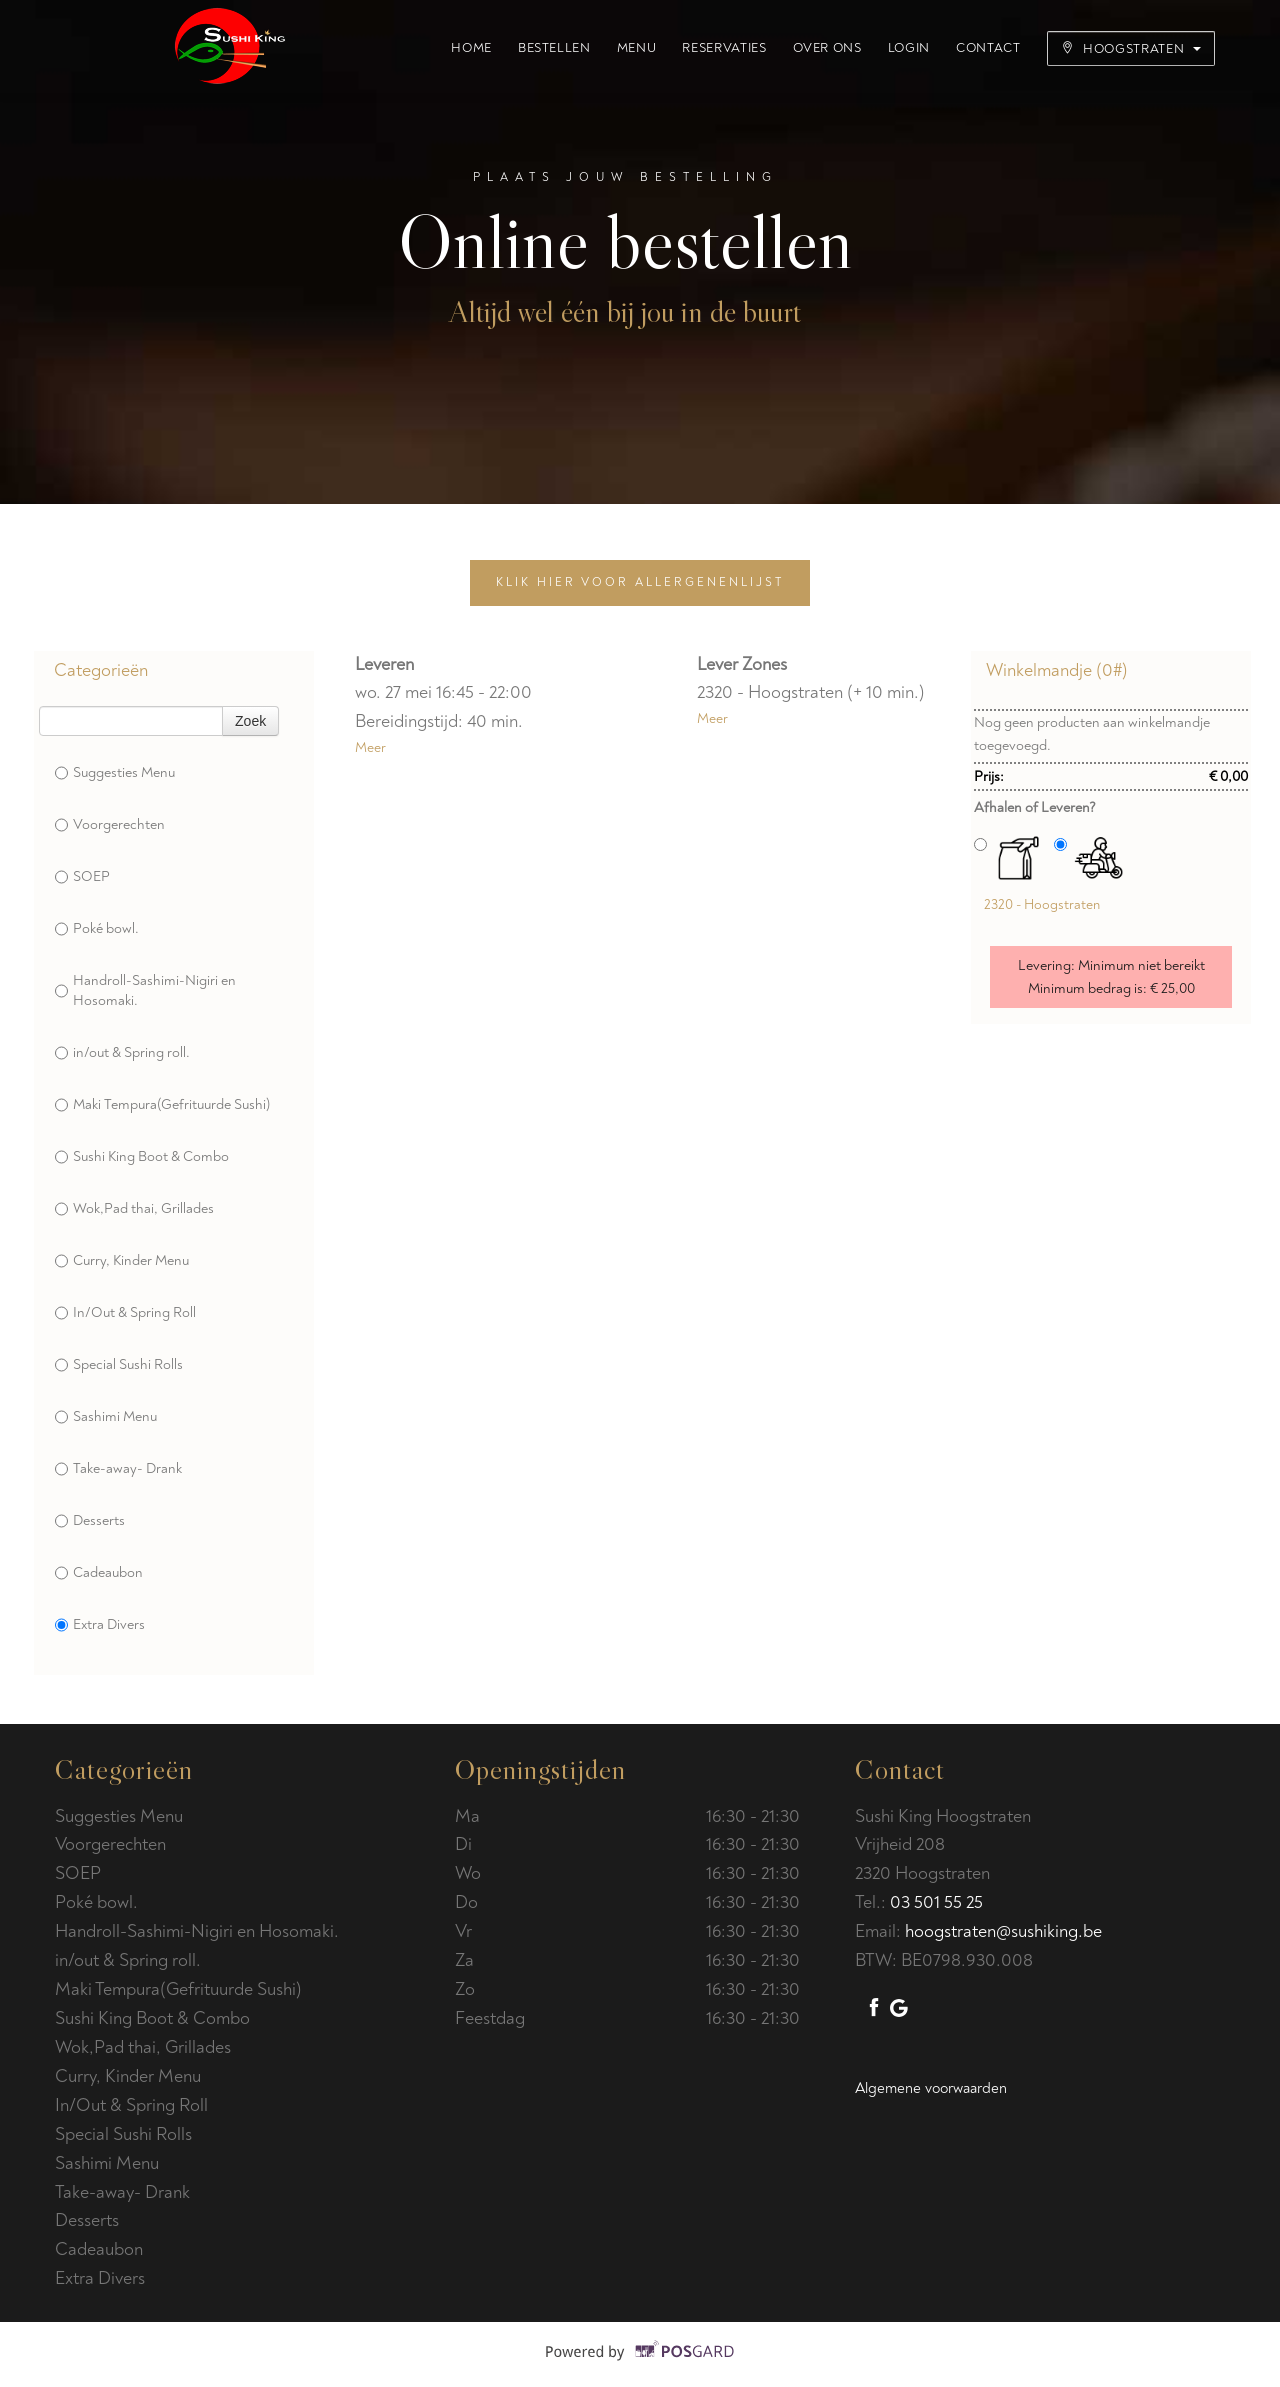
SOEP (82, 877)
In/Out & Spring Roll (125, 1313)
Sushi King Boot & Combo (142, 1157)
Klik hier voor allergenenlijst (640, 582)
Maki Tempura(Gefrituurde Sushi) (162, 1105)
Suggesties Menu (115, 773)
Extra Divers (100, 1625)
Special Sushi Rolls (119, 1365)
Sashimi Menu (106, 1417)
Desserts (90, 1521)
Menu (637, 48)
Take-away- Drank (118, 1469)
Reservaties (724, 48)
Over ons (827, 48)
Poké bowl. (97, 929)
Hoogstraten (1131, 49)
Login (909, 48)
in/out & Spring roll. (122, 1053)
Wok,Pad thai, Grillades (134, 1209)
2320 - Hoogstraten (1042, 904)
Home (471, 48)
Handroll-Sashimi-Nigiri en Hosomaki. (145, 991)
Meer (370, 747)
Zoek (250, 721)
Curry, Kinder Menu (122, 1261)
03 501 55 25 (936, 1902)
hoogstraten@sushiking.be (1003, 1931)
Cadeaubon (99, 1573)
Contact (988, 48)
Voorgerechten (110, 825)
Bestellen (554, 48)
